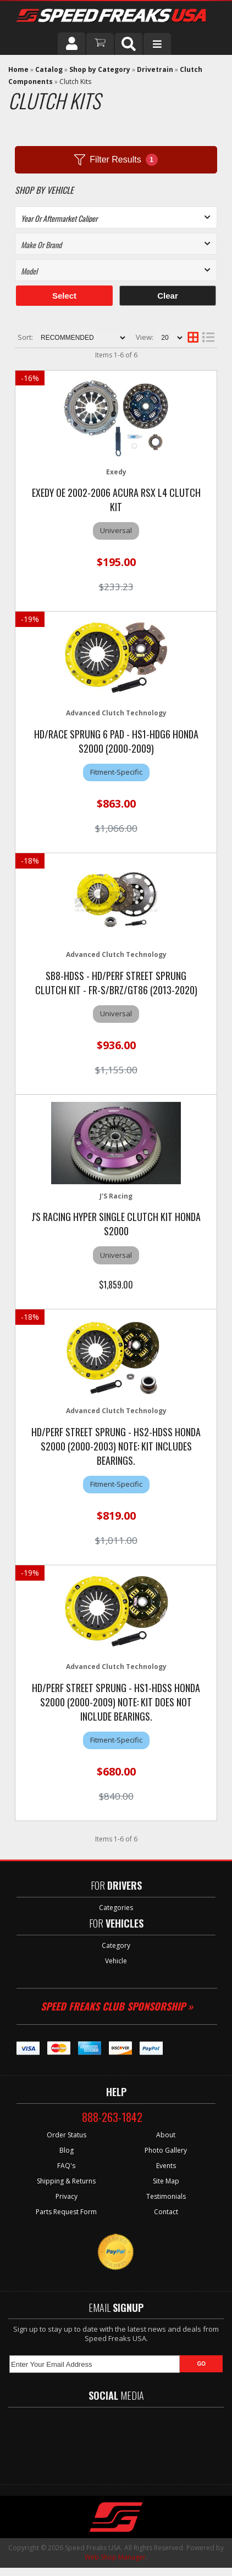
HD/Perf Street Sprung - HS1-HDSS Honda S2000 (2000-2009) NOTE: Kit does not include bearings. (116, 1702)
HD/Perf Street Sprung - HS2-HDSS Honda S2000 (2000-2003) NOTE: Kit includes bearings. (116, 1446)
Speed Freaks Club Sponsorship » (117, 2006)
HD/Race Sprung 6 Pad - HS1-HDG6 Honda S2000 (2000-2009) (116, 741)
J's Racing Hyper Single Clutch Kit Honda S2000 (116, 1223)
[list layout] (208, 338)
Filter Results (115, 160)
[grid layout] (193, 338)
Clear (167, 295)
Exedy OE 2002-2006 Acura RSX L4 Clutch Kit (116, 499)
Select (64, 295)
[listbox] (116, 217)
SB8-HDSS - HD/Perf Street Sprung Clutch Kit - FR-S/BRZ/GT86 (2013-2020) (116, 982)
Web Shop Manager (115, 2557)
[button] (128, 44)
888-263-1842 (112, 2117)
